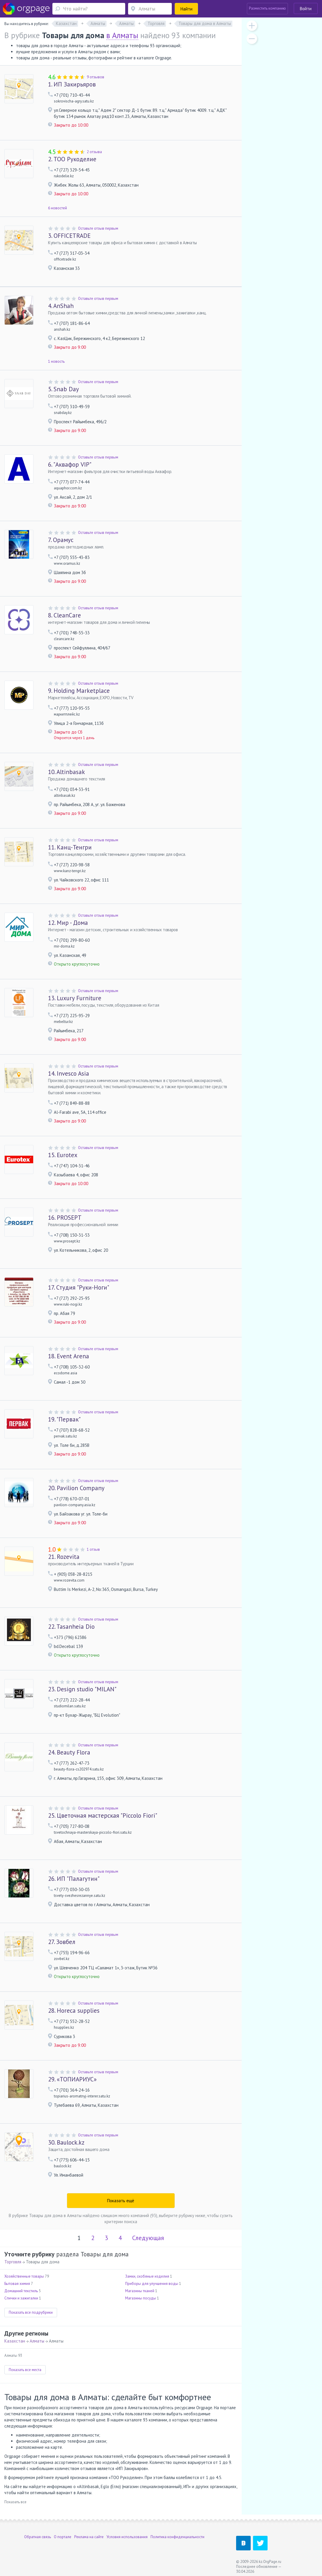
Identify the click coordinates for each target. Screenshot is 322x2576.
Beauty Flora (69, 1752)
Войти (306, 8)
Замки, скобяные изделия (147, 2276)
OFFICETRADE (69, 236)
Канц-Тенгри (70, 847)
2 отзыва (94, 151)
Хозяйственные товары (24, 2276)
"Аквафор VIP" (69, 464)
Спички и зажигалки (21, 2298)
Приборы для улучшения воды (151, 2283)
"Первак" (64, 1419)
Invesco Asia (68, 1073)
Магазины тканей (139, 2290)
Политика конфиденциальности (177, 2536)
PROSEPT (65, 1217)
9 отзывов (95, 77)
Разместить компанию (267, 8)
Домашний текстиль (21, 2290)
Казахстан (14, 2341)
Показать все (15, 2501)
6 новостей (57, 208)
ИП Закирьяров (72, 84)
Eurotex (62, 1155)
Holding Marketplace (79, 691)
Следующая (148, 2238)
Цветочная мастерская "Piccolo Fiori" (102, 1815)
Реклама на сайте (89, 2536)
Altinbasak (66, 772)
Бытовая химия (17, 2283)
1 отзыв (93, 1549)
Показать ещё (120, 2200)
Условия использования (127, 2536)
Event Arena (68, 1356)
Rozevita (63, 1557)
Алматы (37, 2341)
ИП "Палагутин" (74, 1879)
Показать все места (25, 2369)
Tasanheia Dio (71, 1626)
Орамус (60, 540)
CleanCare (64, 615)
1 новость (56, 361)
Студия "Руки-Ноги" (78, 1287)
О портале (62, 2536)
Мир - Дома (68, 923)
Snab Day (63, 389)
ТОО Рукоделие (72, 159)
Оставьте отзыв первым (98, 228)
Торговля (12, 2262)
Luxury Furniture (74, 998)
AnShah (61, 306)
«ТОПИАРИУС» (72, 2079)
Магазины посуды (140, 2298)
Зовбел (61, 1942)
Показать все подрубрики (31, 2312)
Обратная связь (37, 2536)
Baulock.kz (66, 2142)
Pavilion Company (76, 1488)
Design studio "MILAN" (82, 1689)
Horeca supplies (74, 2010)
